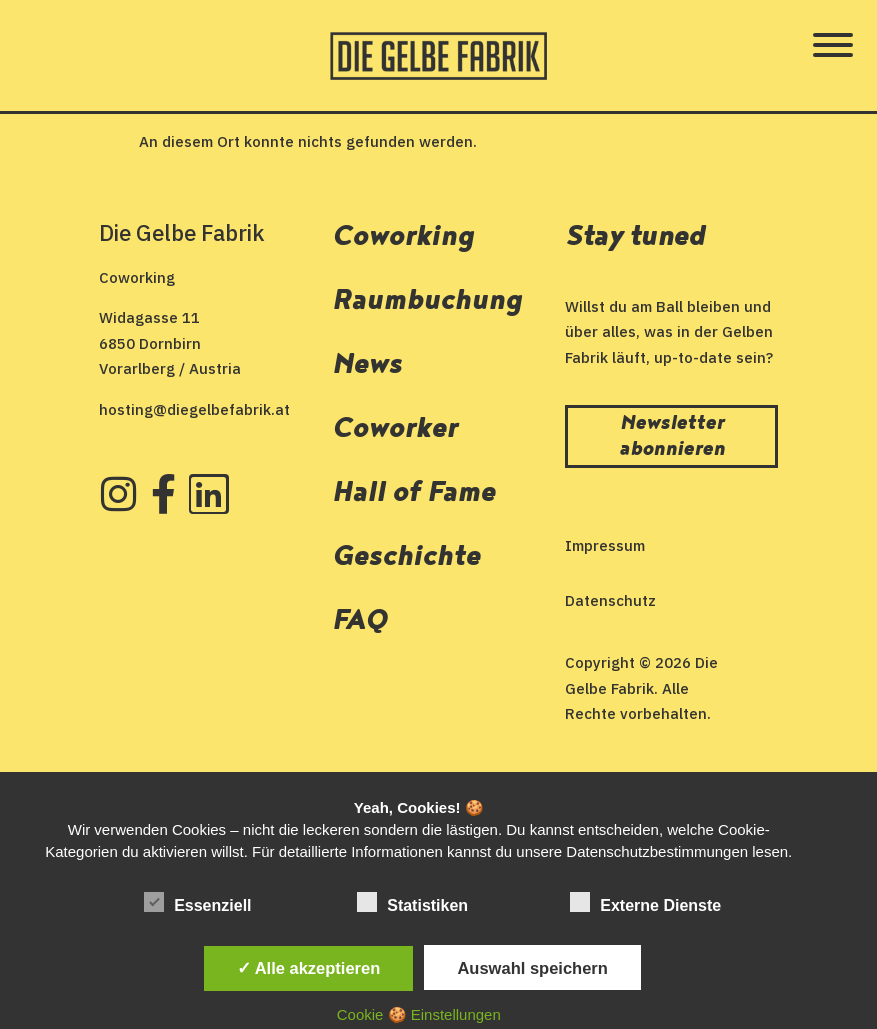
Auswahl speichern (532, 968)
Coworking (403, 236)
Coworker (394, 428)
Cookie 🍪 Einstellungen (419, 1014)
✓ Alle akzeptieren (309, 968)
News (367, 364)
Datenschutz (610, 600)
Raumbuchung (427, 300)
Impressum (605, 545)
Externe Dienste (645, 903)
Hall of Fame (413, 492)
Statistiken (412, 903)
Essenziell (197, 903)
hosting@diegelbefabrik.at (194, 409)
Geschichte (406, 556)
